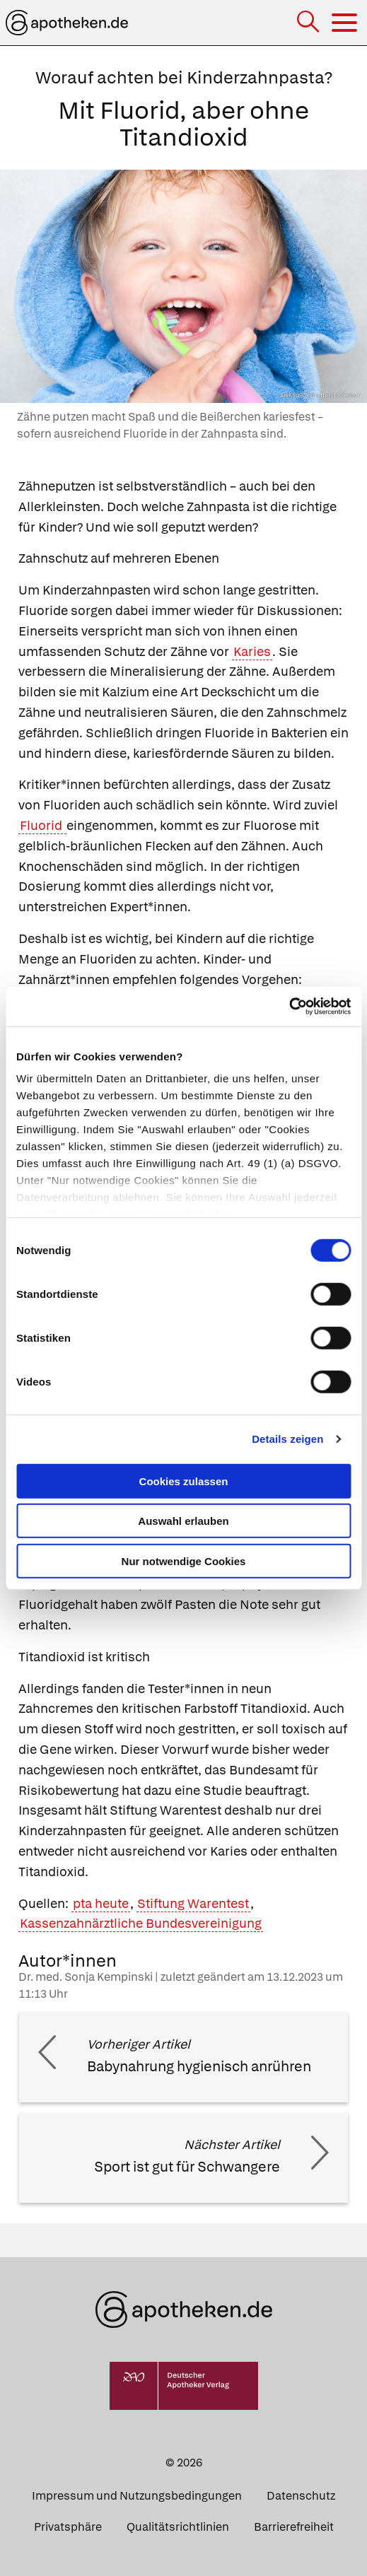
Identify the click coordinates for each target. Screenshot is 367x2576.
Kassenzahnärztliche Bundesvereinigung (141, 1923)
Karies (252, 651)
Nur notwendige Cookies (184, 1561)
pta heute (101, 1903)
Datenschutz (301, 2495)
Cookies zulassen (183, 1481)
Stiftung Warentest (193, 1903)
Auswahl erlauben (183, 1521)
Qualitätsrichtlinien (178, 2526)
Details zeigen (287, 1439)
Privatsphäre (68, 2526)
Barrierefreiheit (294, 2526)
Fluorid (42, 825)
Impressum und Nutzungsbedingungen (137, 2495)
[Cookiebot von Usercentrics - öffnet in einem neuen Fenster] (289, 1006)
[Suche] (309, 23)
